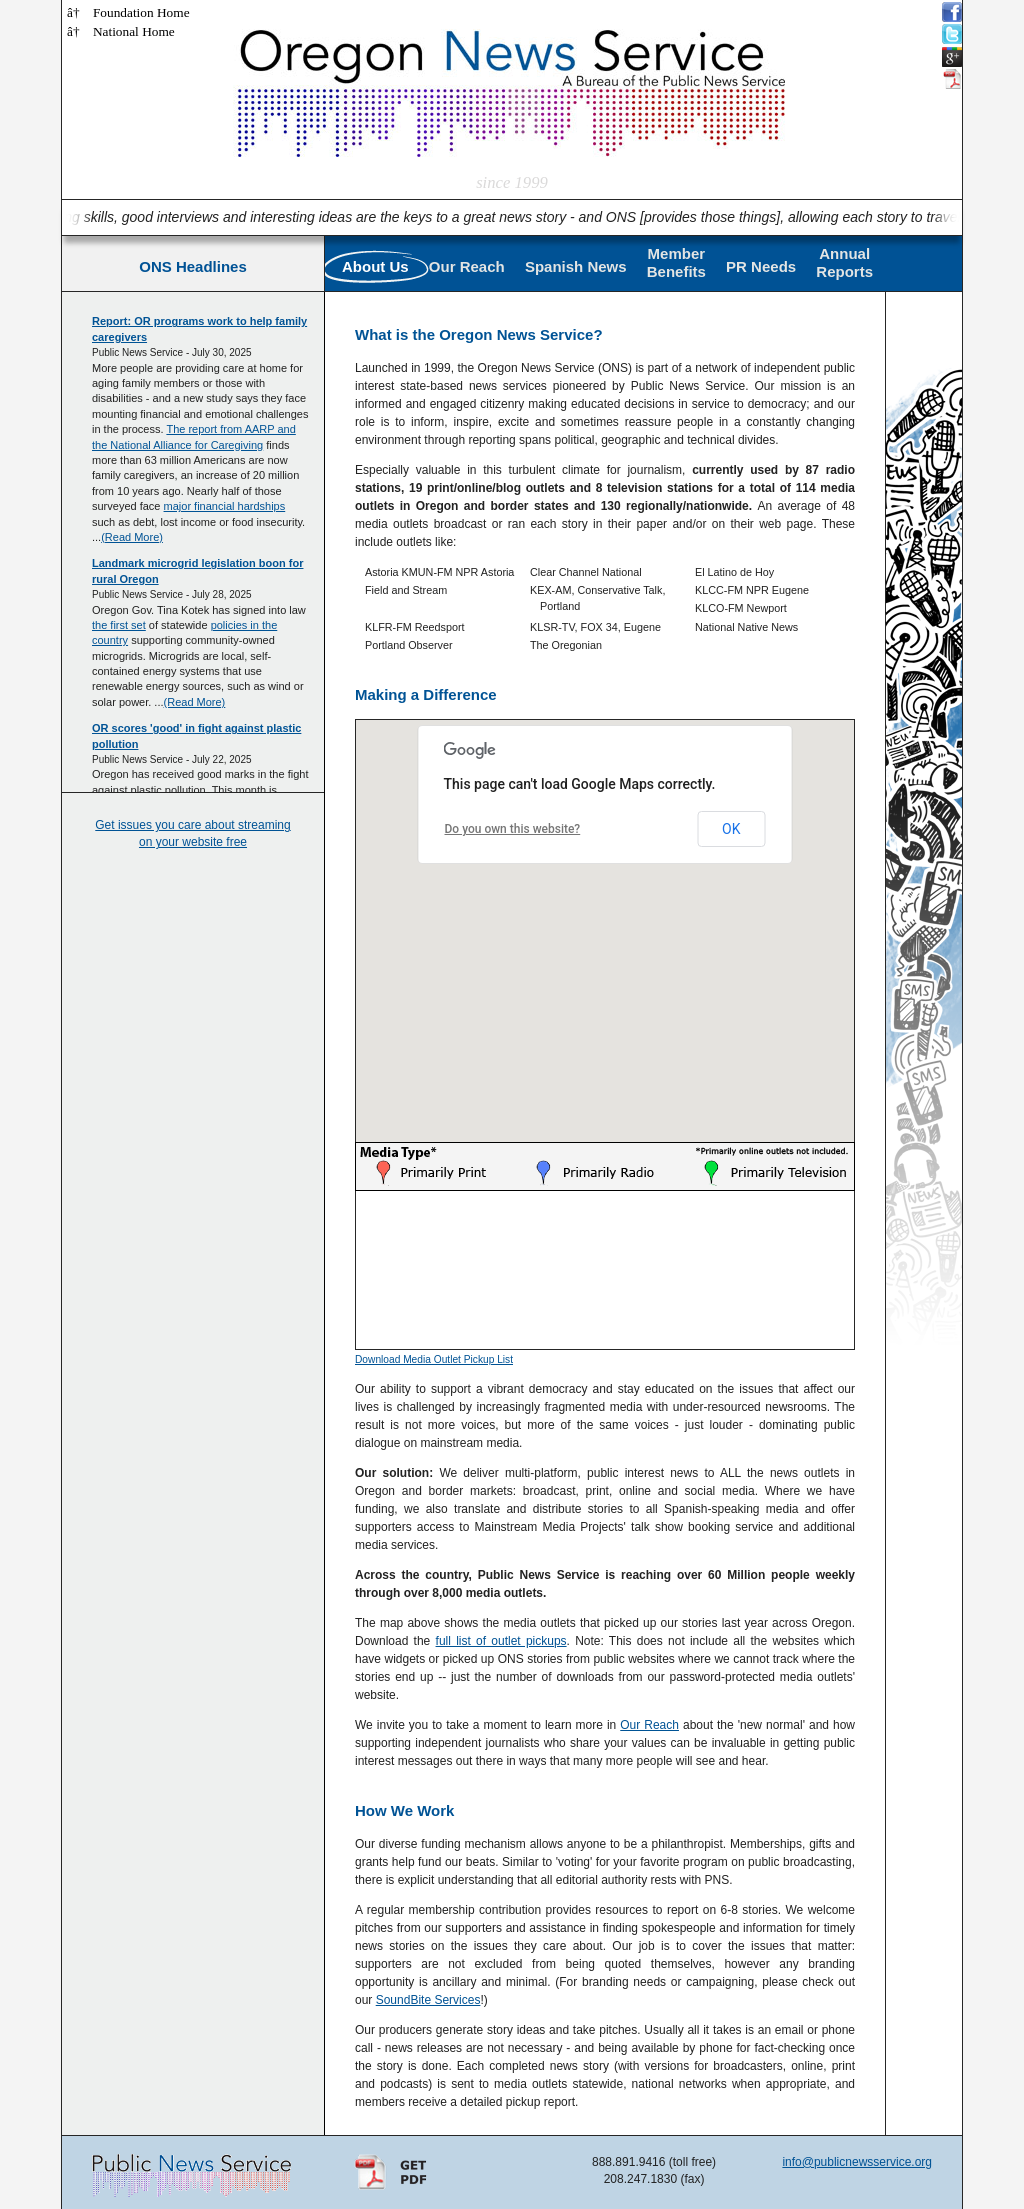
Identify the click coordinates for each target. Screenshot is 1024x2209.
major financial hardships (225, 506)
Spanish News (576, 266)
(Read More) (132, 537)
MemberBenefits (676, 262)
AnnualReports (844, 262)
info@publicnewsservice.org (857, 2162)
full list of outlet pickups (501, 1641)
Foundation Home (141, 12)
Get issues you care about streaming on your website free (192, 833)
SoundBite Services (428, 2000)
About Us (375, 266)
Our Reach (467, 266)
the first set (119, 625)
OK (731, 829)
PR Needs (761, 266)
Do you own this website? (513, 829)
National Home (134, 31)
